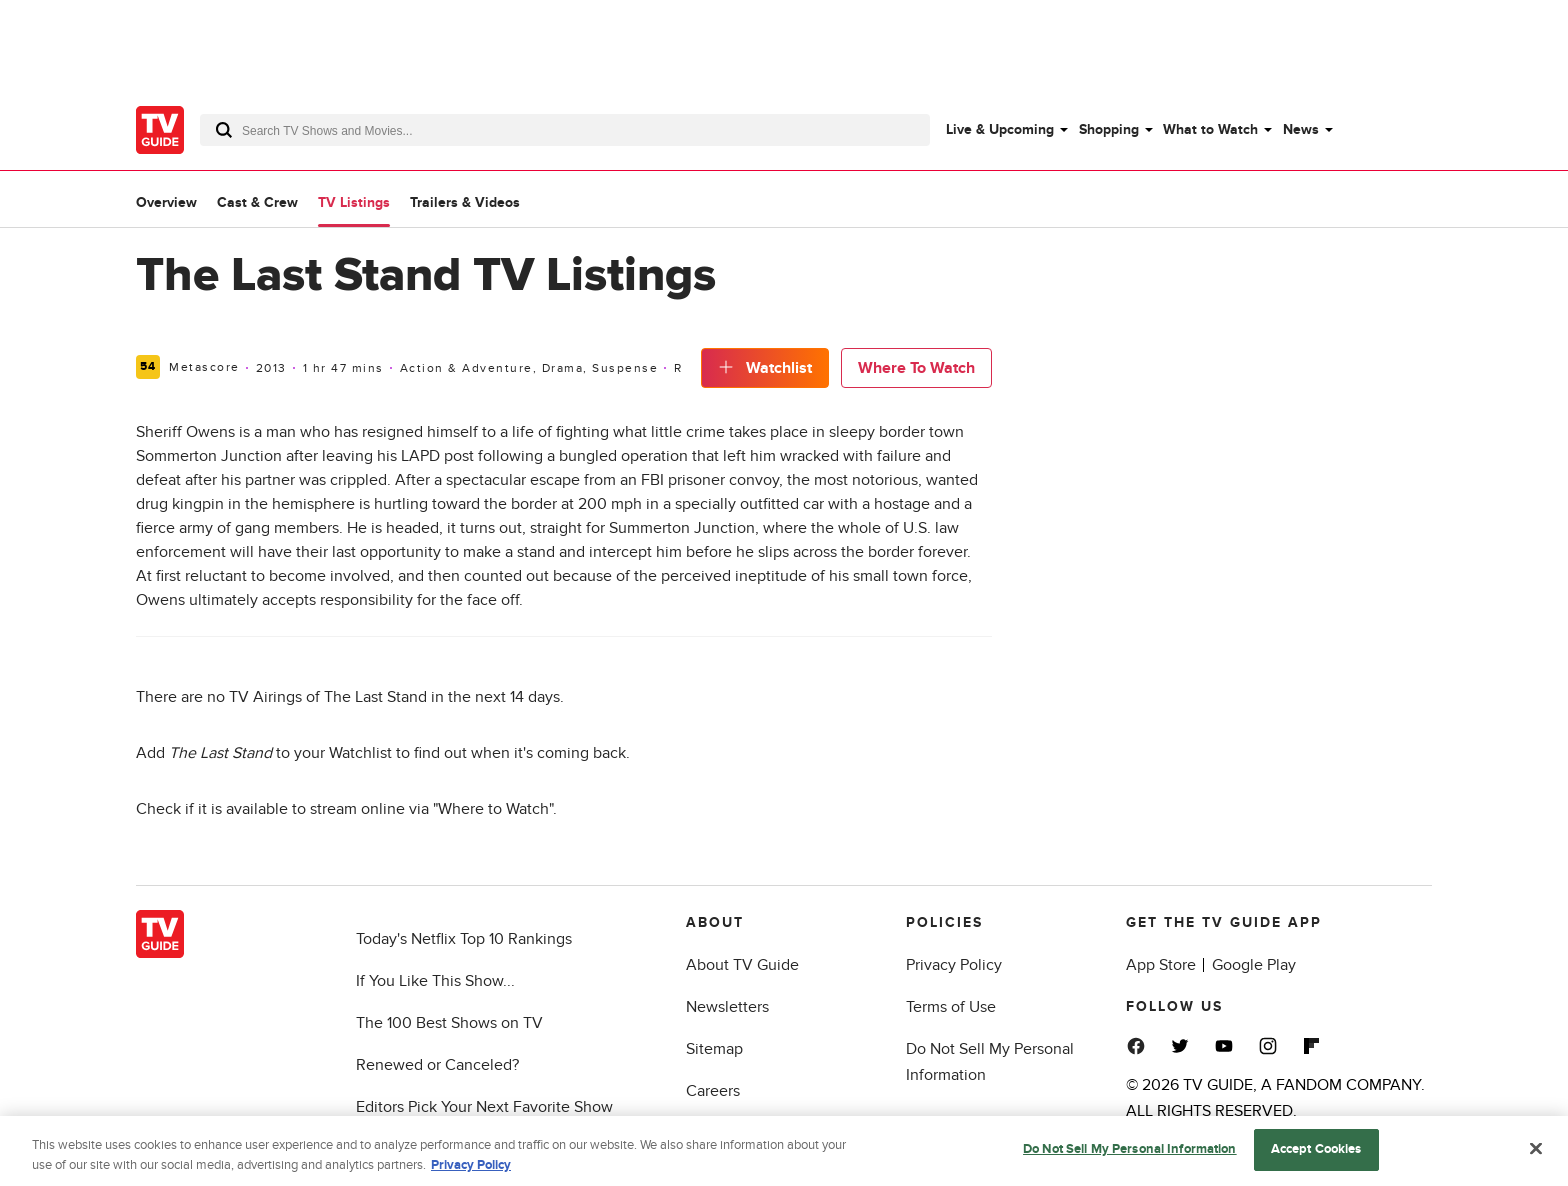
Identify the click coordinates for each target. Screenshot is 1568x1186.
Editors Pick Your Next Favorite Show (484, 1107)
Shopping (1109, 129)
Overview (166, 202)
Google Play (1254, 965)
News (1301, 129)
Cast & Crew (257, 202)
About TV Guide (742, 965)
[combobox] (565, 130)
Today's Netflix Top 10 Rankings (464, 939)
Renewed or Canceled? (437, 1065)
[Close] (1536, 1153)
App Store (1161, 965)
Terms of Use (951, 1007)
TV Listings (354, 202)
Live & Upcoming (1000, 129)
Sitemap (714, 1049)
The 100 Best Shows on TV (449, 1023)
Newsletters (727, 1007)
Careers (713, 1091)
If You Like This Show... (435, 981)
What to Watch (1210, 129)
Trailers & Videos (465, 202)
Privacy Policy (954, 965)
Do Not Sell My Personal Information (1130, 1154)
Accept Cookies (1316, 1154)
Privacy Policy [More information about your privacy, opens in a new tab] (471, 1169)
